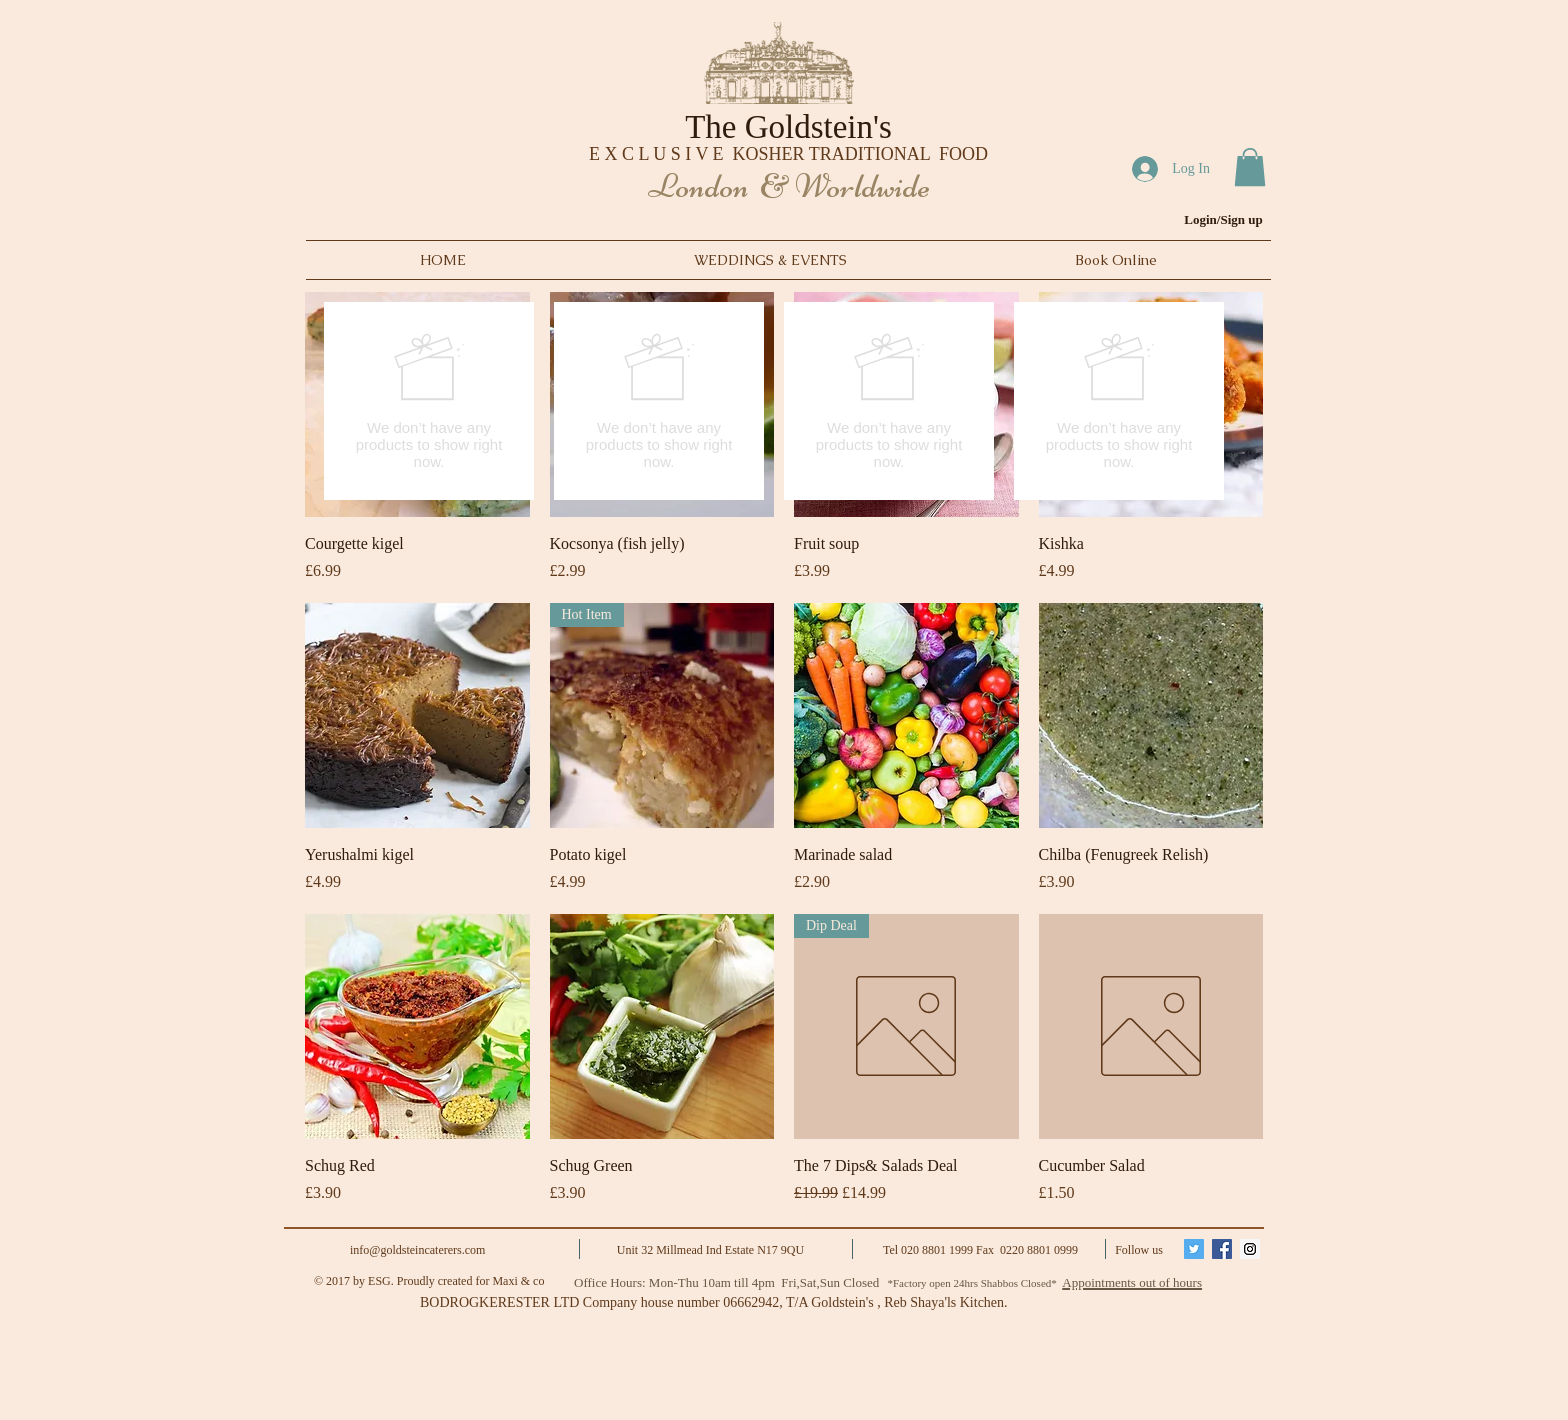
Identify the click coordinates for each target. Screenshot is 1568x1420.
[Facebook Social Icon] (1222, 1249)
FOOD (963, 154)
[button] (1250, 167)
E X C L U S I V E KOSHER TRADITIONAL (764, 154)
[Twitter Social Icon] (1194, 1249)
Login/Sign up (1223, 219)
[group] (774, 401)
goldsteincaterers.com (432, 1250)
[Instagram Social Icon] (1250, 1249)
